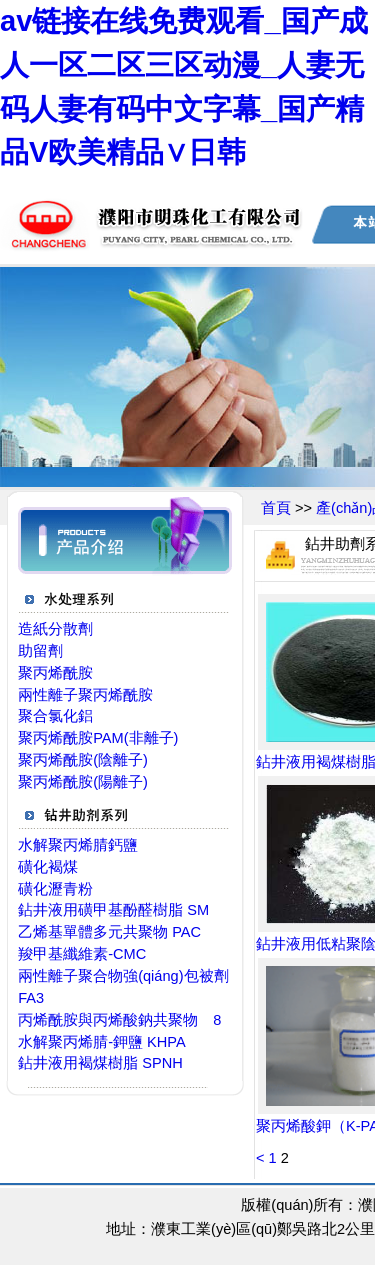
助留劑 (40, 651)
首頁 (276, 508)
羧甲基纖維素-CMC (82, 954)
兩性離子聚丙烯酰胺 (85, 695)
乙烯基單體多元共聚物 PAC (109, 932)
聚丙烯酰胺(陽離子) (83, 782)
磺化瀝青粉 (55, 889)
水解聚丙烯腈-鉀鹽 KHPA (102, 1042)
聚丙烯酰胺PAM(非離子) (98, 738)
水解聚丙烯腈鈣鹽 (78, 845)
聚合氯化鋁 (55, 716)
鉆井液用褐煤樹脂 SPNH (100, 1063)
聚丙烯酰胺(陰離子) (83, 760)
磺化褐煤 (48, 867)
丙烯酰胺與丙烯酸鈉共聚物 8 (119, 1020)
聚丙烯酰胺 (55, 673)
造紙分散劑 (55, 629)
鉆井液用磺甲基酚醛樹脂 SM (113, 910)
